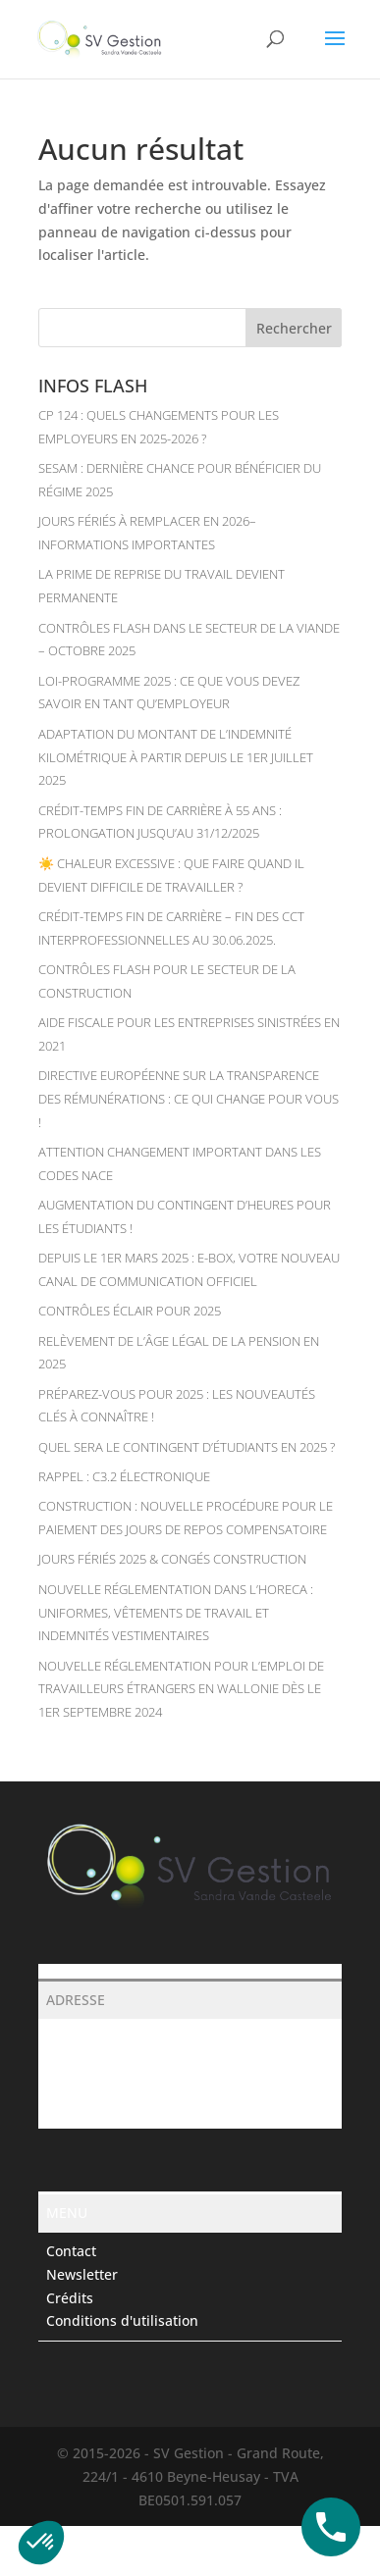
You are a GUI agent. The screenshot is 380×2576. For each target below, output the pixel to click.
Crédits (69, 2298)
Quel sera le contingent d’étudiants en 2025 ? (186, 1447)
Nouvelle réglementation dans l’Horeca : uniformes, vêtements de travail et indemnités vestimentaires (175, 1612)
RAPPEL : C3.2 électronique (124, 1476)
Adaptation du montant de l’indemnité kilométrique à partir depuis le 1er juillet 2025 (175, 757)
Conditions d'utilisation (122, 2320)
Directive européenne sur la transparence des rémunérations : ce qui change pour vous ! (188, 1098)
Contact (71, 2250)
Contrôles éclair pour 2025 (129, 1310)
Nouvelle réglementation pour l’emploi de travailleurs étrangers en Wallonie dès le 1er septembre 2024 (181, 1689)
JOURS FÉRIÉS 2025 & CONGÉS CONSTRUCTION (172, 1559)
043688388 (81, 2084)
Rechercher (294, 328)
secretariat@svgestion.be (129, 2107)
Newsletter (82, 2274)
